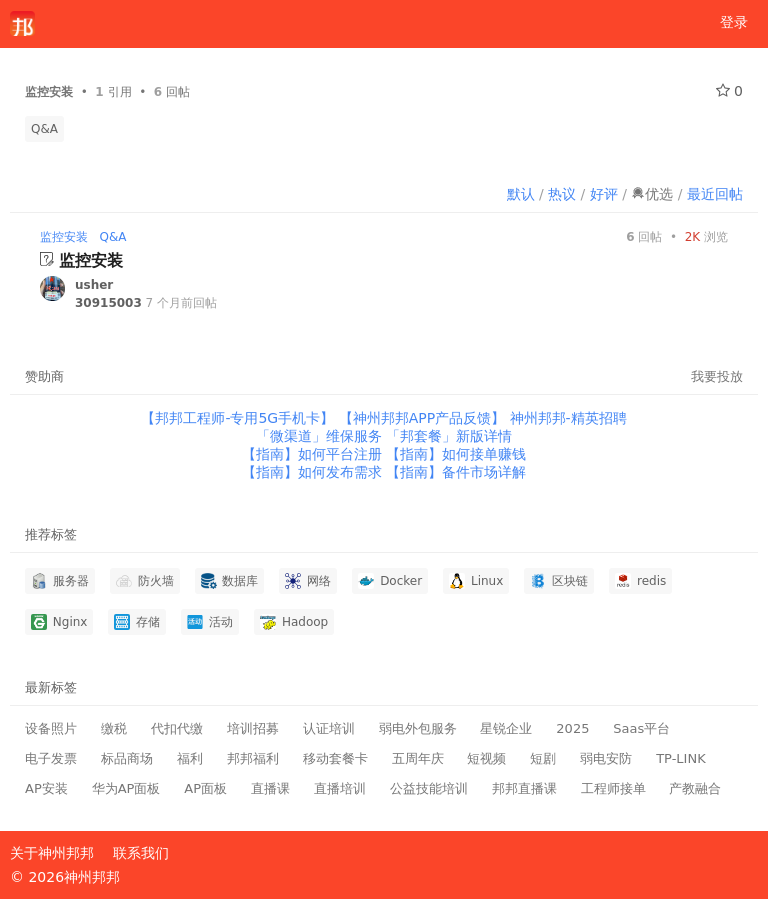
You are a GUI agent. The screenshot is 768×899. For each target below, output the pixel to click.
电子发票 (51, 758)
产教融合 (695, 788)
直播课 (270, 788)
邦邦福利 (253, 758)
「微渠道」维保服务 (321, 436)
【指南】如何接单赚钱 (456, 454)
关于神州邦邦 (52, 853)
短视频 (486, 758)
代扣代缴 (177, 728)
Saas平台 (641, 728)
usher (94, 285)
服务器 (60, 581)
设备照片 (51, 728)
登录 (734, 22)
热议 (562, 194)
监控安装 (64, 237)
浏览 (706, 237)
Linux (476, 581)
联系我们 (141, 853)
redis (640, 581)
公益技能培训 (429, 788)
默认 (521, 194)
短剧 (543, 758)
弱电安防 (606, 758)
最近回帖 (715, 194)
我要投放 (717, 376)
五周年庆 (418, 758)
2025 (572, 728)
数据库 (230, 581)
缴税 (114, 728)
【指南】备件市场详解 (456, 472)
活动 (210, 622)
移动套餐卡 (335, 758)
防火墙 (145, 581)
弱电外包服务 (418, 728)
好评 (604, 194)
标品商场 (127, 758)
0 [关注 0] (729, 91)
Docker (390, 581)
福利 (190, 758)
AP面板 (205, 788)
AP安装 (46, 788)
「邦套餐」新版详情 (449, 436)
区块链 (559, 581)
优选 (652, 194)
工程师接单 (613, 788)
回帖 (644, 237)
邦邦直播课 (524, 788)
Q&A (44, 129)
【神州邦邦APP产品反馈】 (424, 418)
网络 (308, 581)
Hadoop (294, 622)
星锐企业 (506, 728)
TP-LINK (681, 758)
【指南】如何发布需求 (314, 472)
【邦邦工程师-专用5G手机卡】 (239, 418)
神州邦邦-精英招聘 (568, 418)
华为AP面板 (126, 788)
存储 (137, 622)
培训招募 (253, 728)
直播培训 (340, 788)
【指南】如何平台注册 (314, 454)
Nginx (59, 622)
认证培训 (329, 728)
